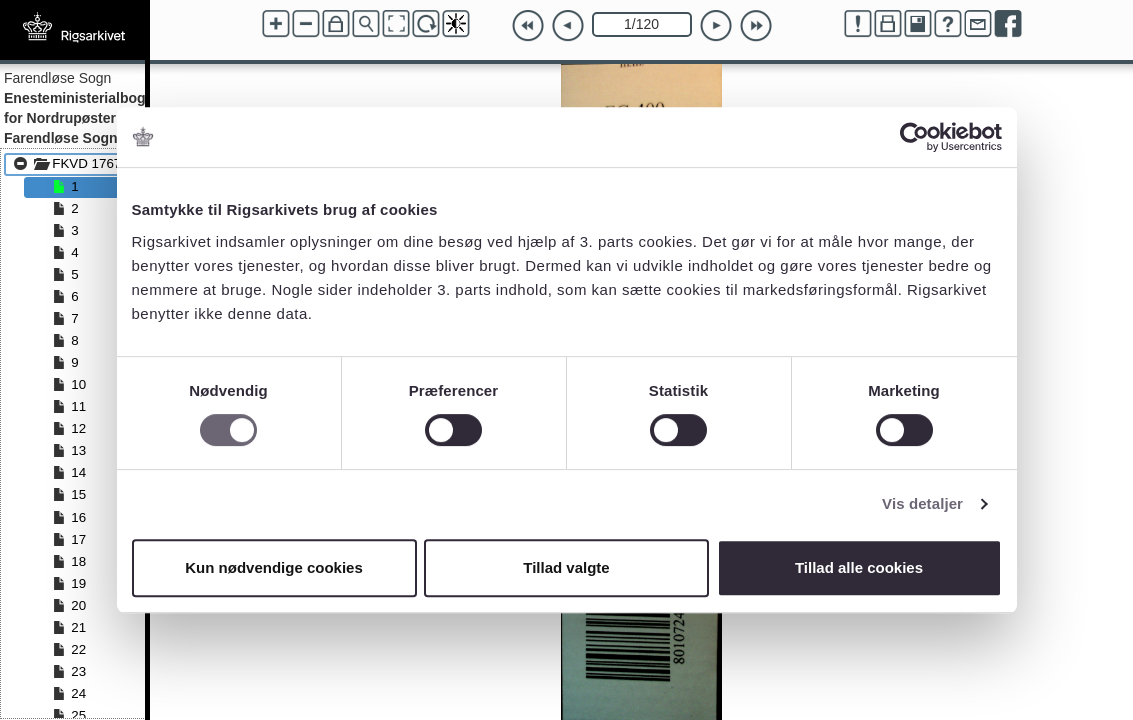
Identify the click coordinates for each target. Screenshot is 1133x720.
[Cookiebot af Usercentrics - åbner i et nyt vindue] (914, 137)
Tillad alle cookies (859, 567)
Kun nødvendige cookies (274, 567)
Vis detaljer (922, 503)
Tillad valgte (566, 567)
